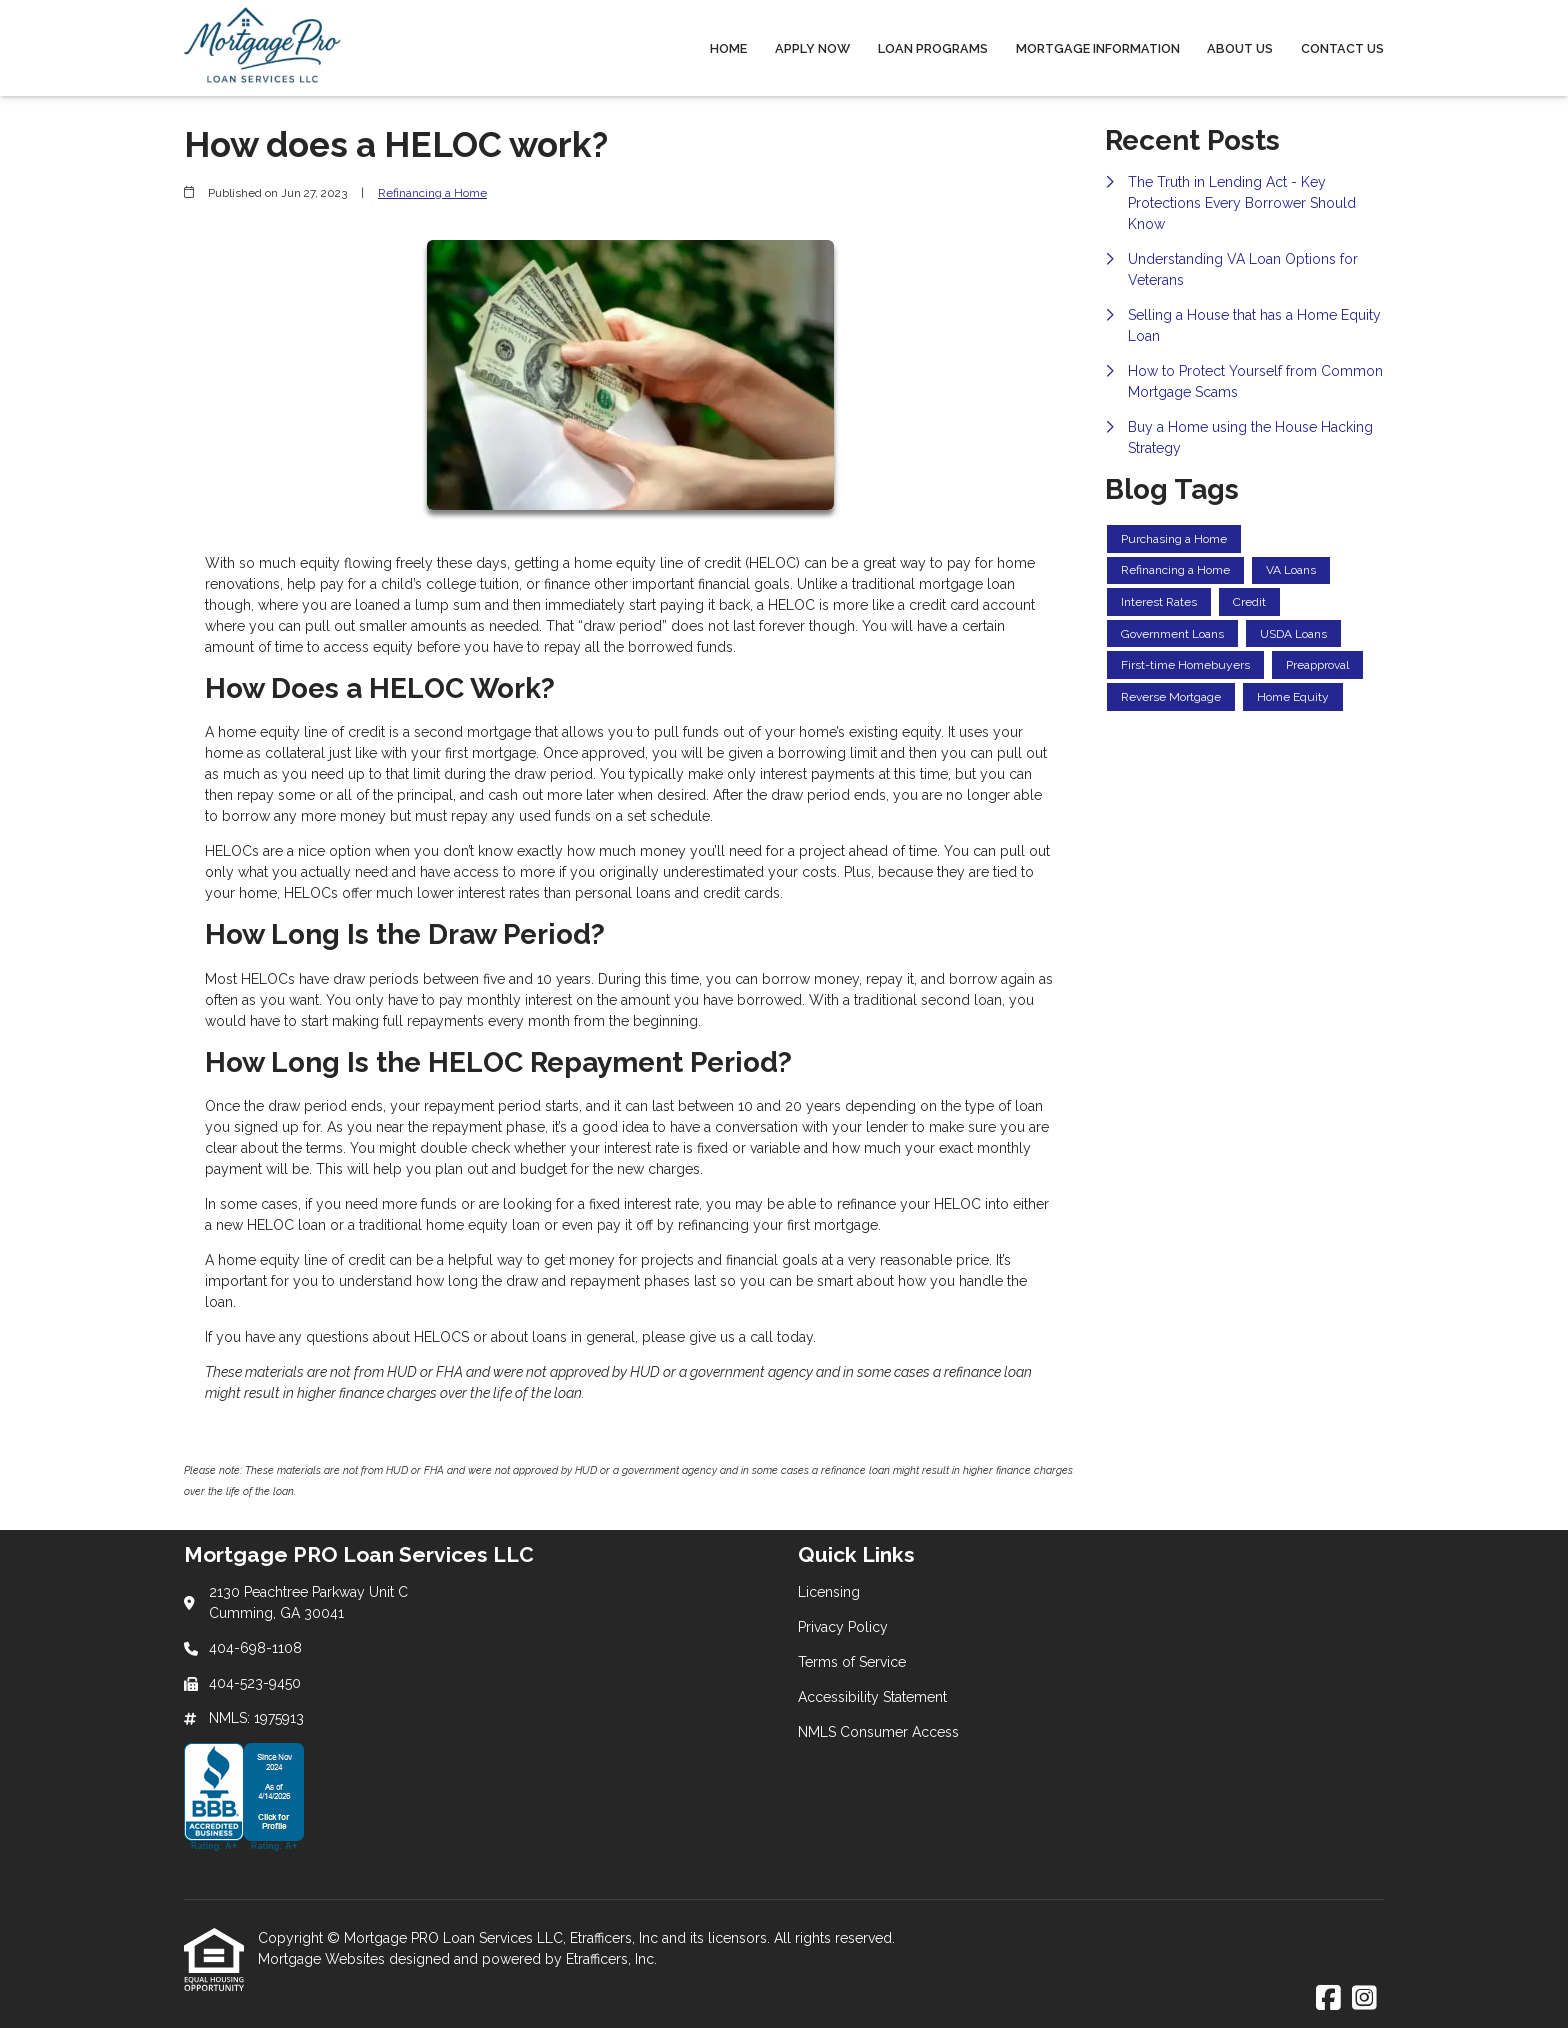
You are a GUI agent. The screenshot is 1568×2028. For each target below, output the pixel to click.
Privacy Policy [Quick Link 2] (843, 1627)
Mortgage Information (1098, 48)
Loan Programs (933, 48)
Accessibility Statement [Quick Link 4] (872, 1697)
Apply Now (812, 48)
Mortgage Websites (323, 1959)
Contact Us (1342, 48)
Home (728, 48)
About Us (1240, 48)
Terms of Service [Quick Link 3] (852, 1662)
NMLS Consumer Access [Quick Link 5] (878, 1732)
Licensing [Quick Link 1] (829, 1592)
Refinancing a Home (432, 193)
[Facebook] (1328, 1999)
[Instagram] (1364, 1999)
